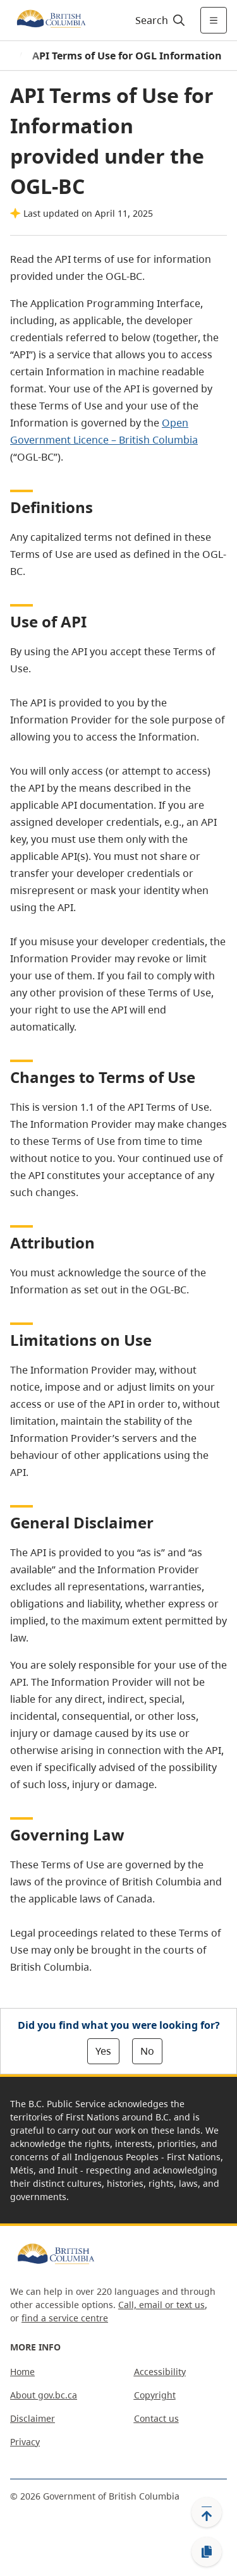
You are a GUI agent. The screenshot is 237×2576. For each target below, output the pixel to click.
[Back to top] (206, 2512)
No (147, 2051)
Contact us (156, 2418)
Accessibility (160, 2372)
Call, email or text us (161, 2305)
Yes (103, 2051)
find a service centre (64, 2318)
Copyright (155, 2395)
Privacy (25, 2442)
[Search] (158, 20)
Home (22, 2372)
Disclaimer (32, 2418)
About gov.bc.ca (43, 2395)
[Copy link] (206, 2552)
